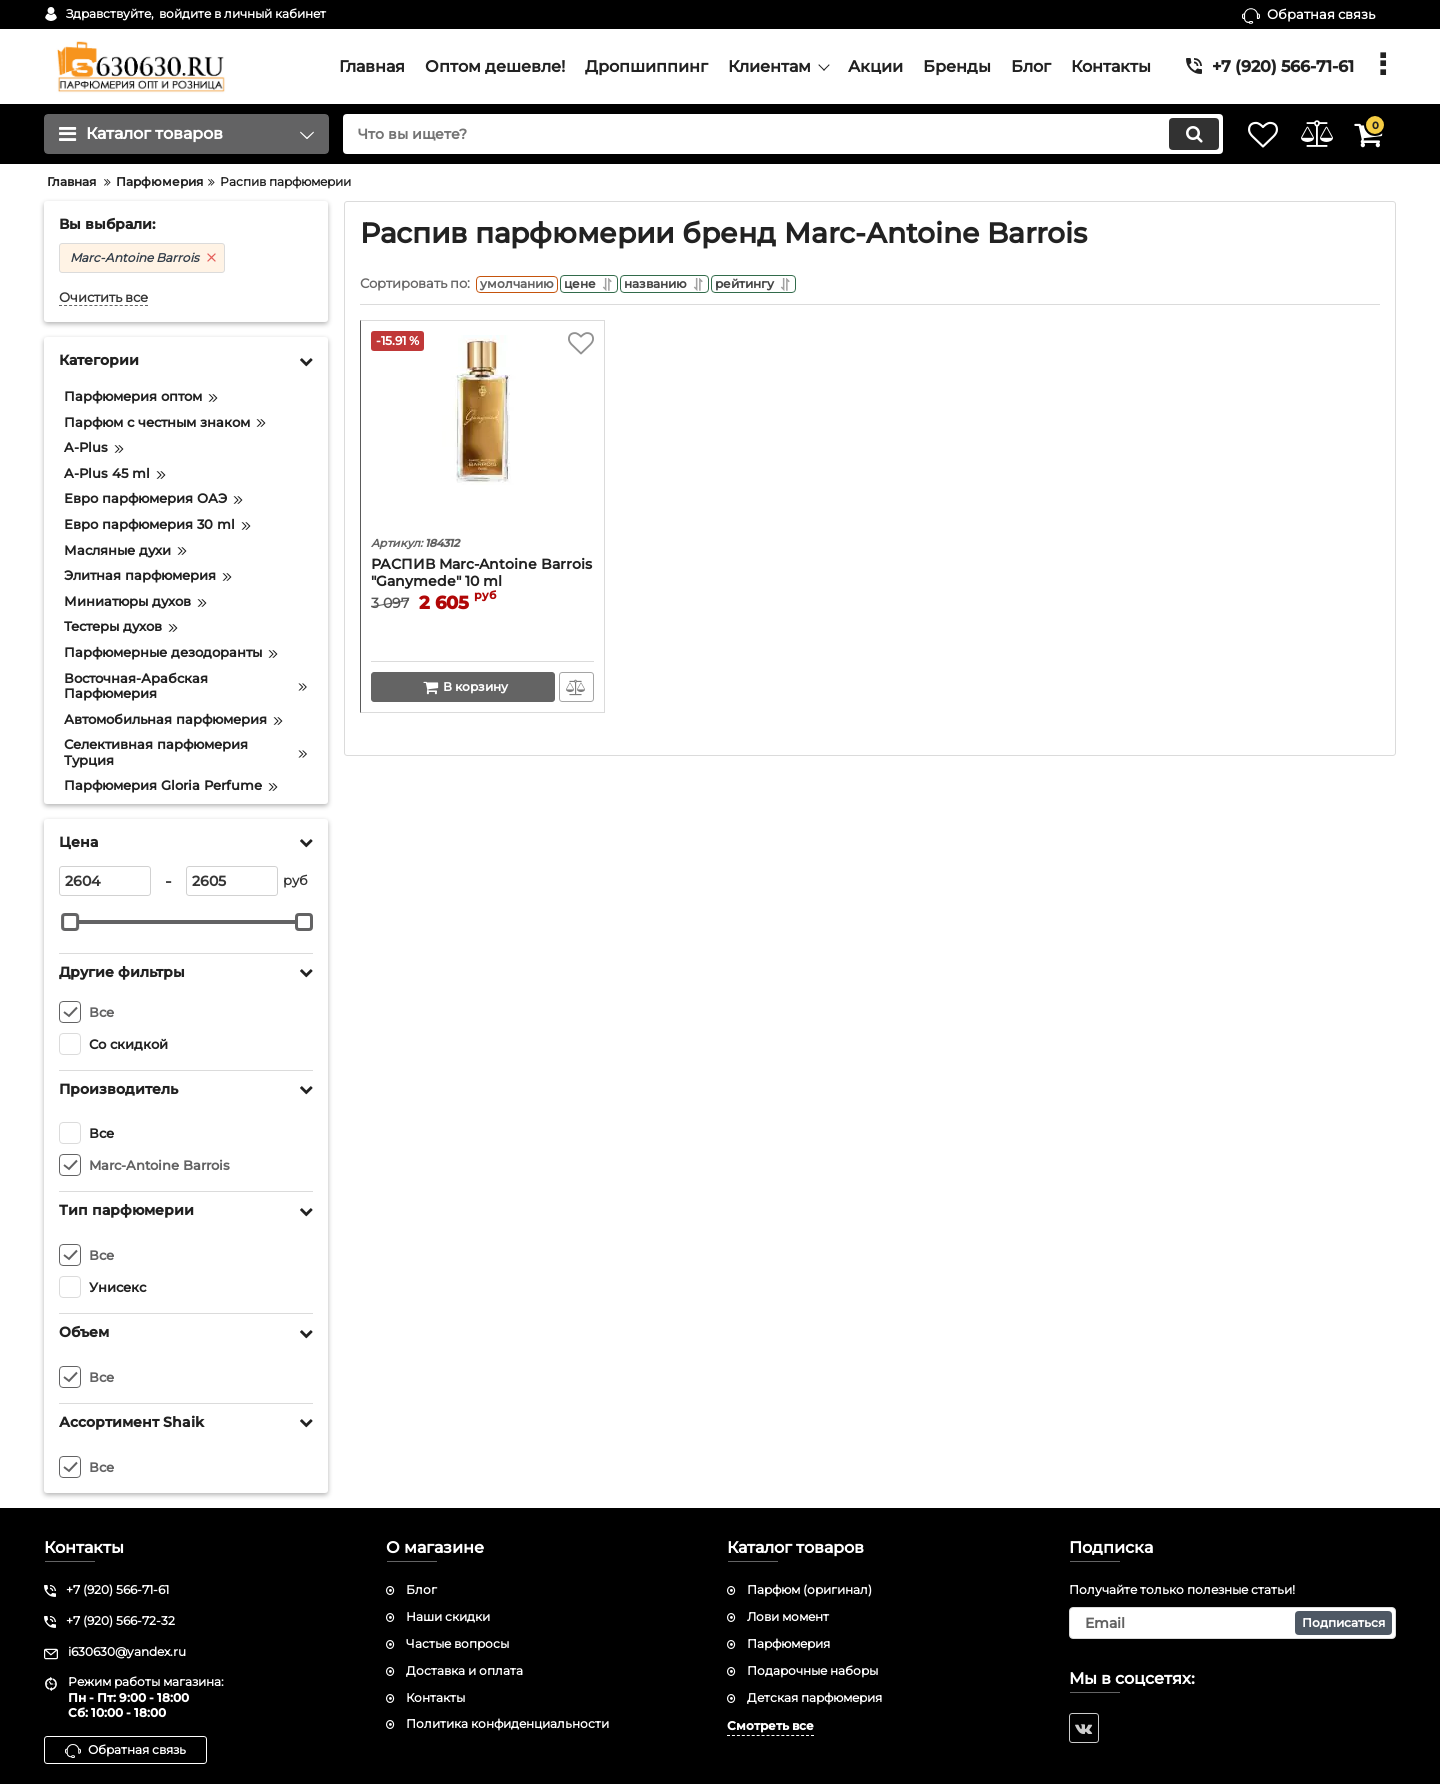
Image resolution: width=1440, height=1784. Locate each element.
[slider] (70, 922)
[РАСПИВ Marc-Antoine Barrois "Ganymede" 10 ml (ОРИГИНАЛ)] (482, 436)
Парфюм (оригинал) (809, 1589)
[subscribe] (1233, 1623)
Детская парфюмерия (814, 1697)
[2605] (232, 881)
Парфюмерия (788, 1643)
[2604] (105, 881)
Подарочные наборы (812, 1670)
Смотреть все (770, 1725)
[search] (757, 134)
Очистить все (103, 297)
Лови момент (788, 1616)
